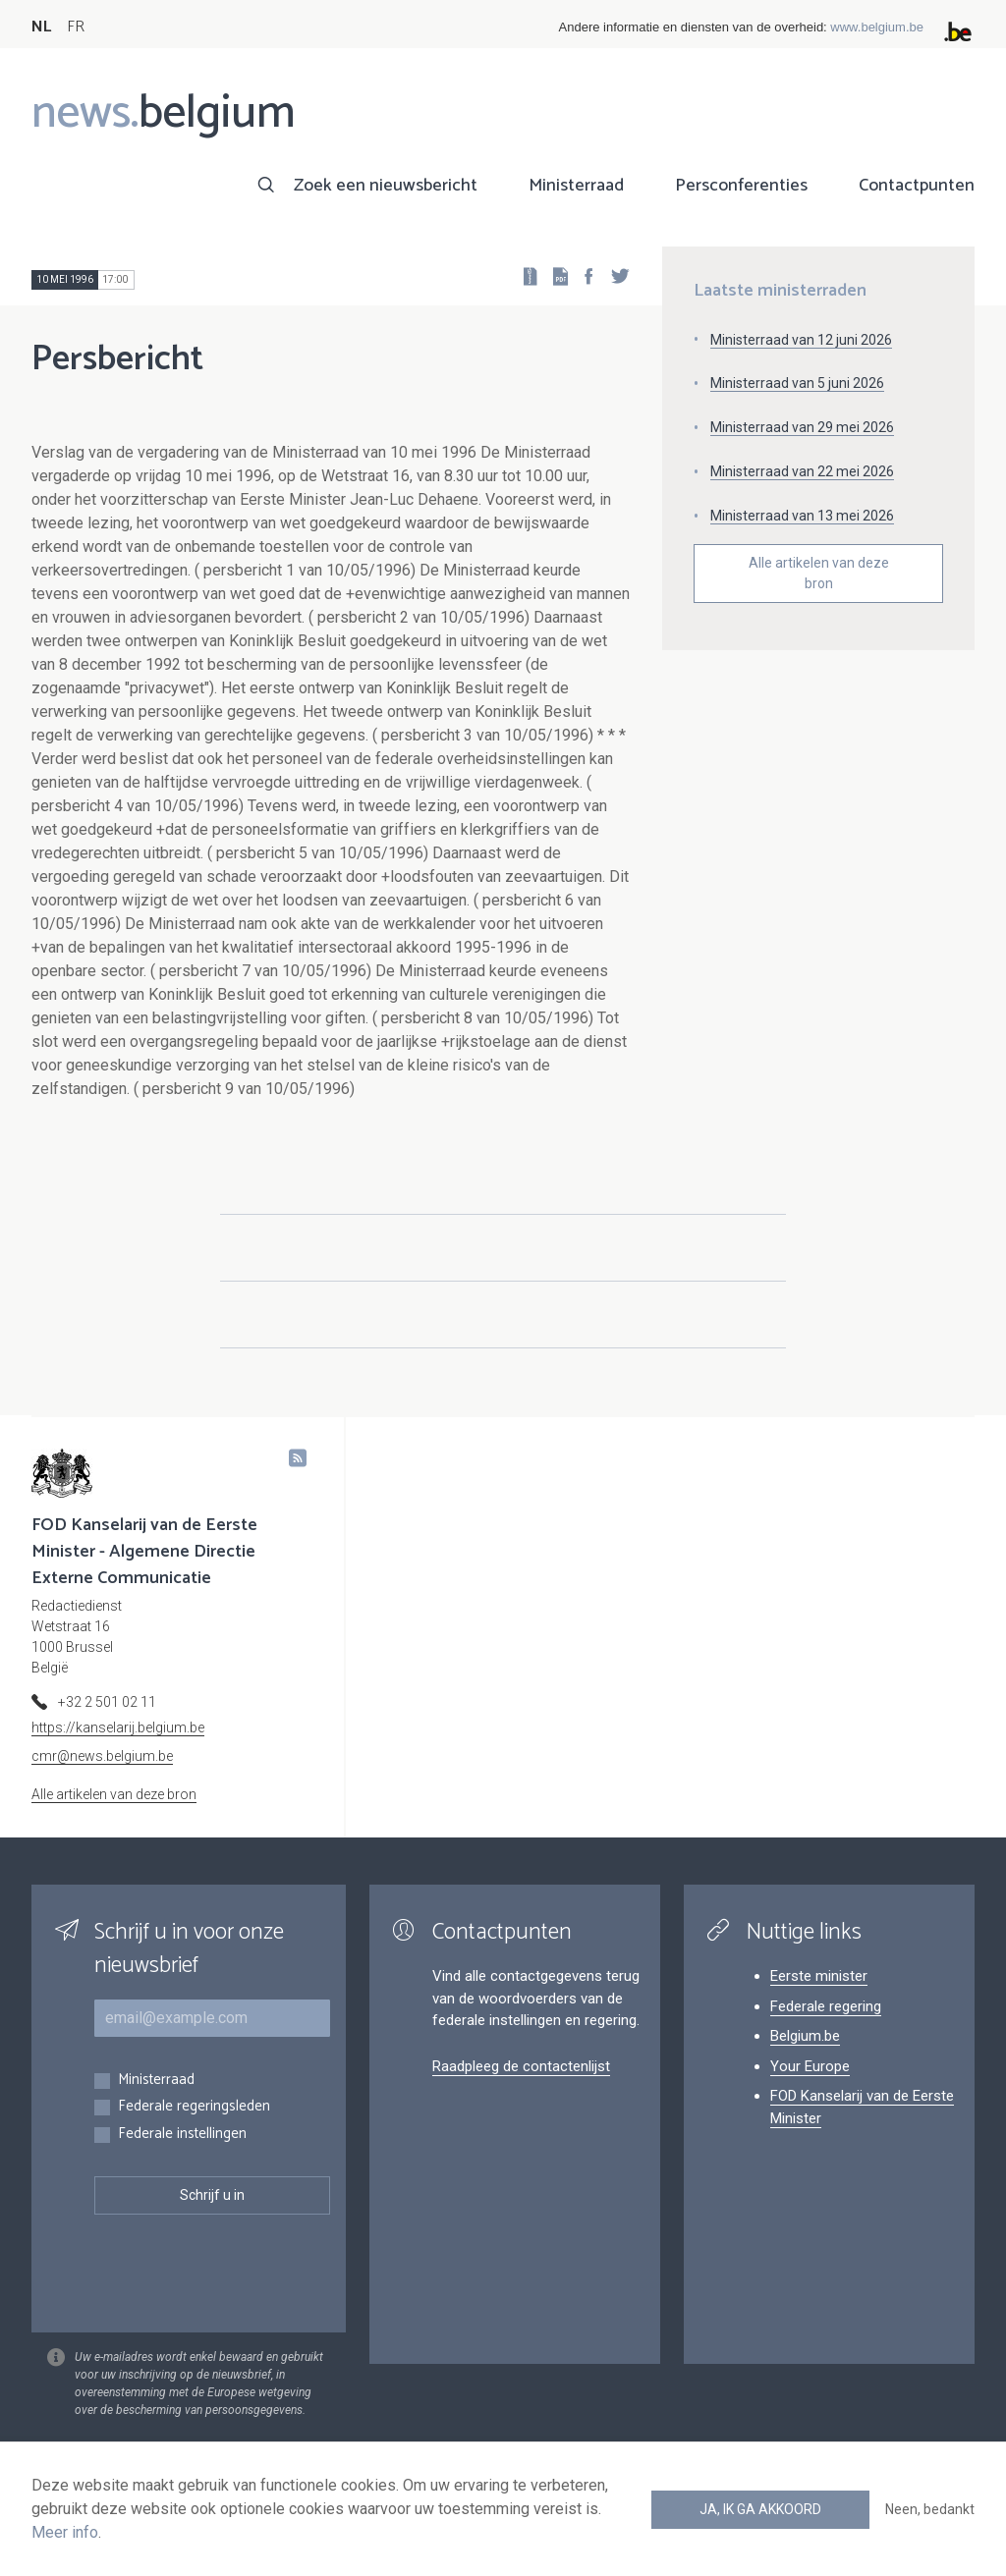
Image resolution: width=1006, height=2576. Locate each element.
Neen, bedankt (930, 2509)
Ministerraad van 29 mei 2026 (802, 427)
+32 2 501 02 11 (107, 1702)
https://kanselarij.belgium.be (117, 1727)
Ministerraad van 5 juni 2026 (797, 383)
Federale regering (825, 2006)
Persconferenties (741, 185)
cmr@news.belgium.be (102, 1756)
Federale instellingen (182, 2134)
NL (41, 27)
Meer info (64, 2532)
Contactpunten (917, 185)
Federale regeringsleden (194, 2107)
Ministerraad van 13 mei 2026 (802, 515)
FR (75, 27)
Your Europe (810, 2066)
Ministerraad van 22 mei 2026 (802, 471)
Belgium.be (805, 2036)
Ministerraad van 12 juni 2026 (801, 340)
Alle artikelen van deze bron (819, 573)
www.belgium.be (876, 27)
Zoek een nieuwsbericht (385, 185)
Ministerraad (576, 185)
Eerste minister (818, 1976)
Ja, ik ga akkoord (760, 2509)
